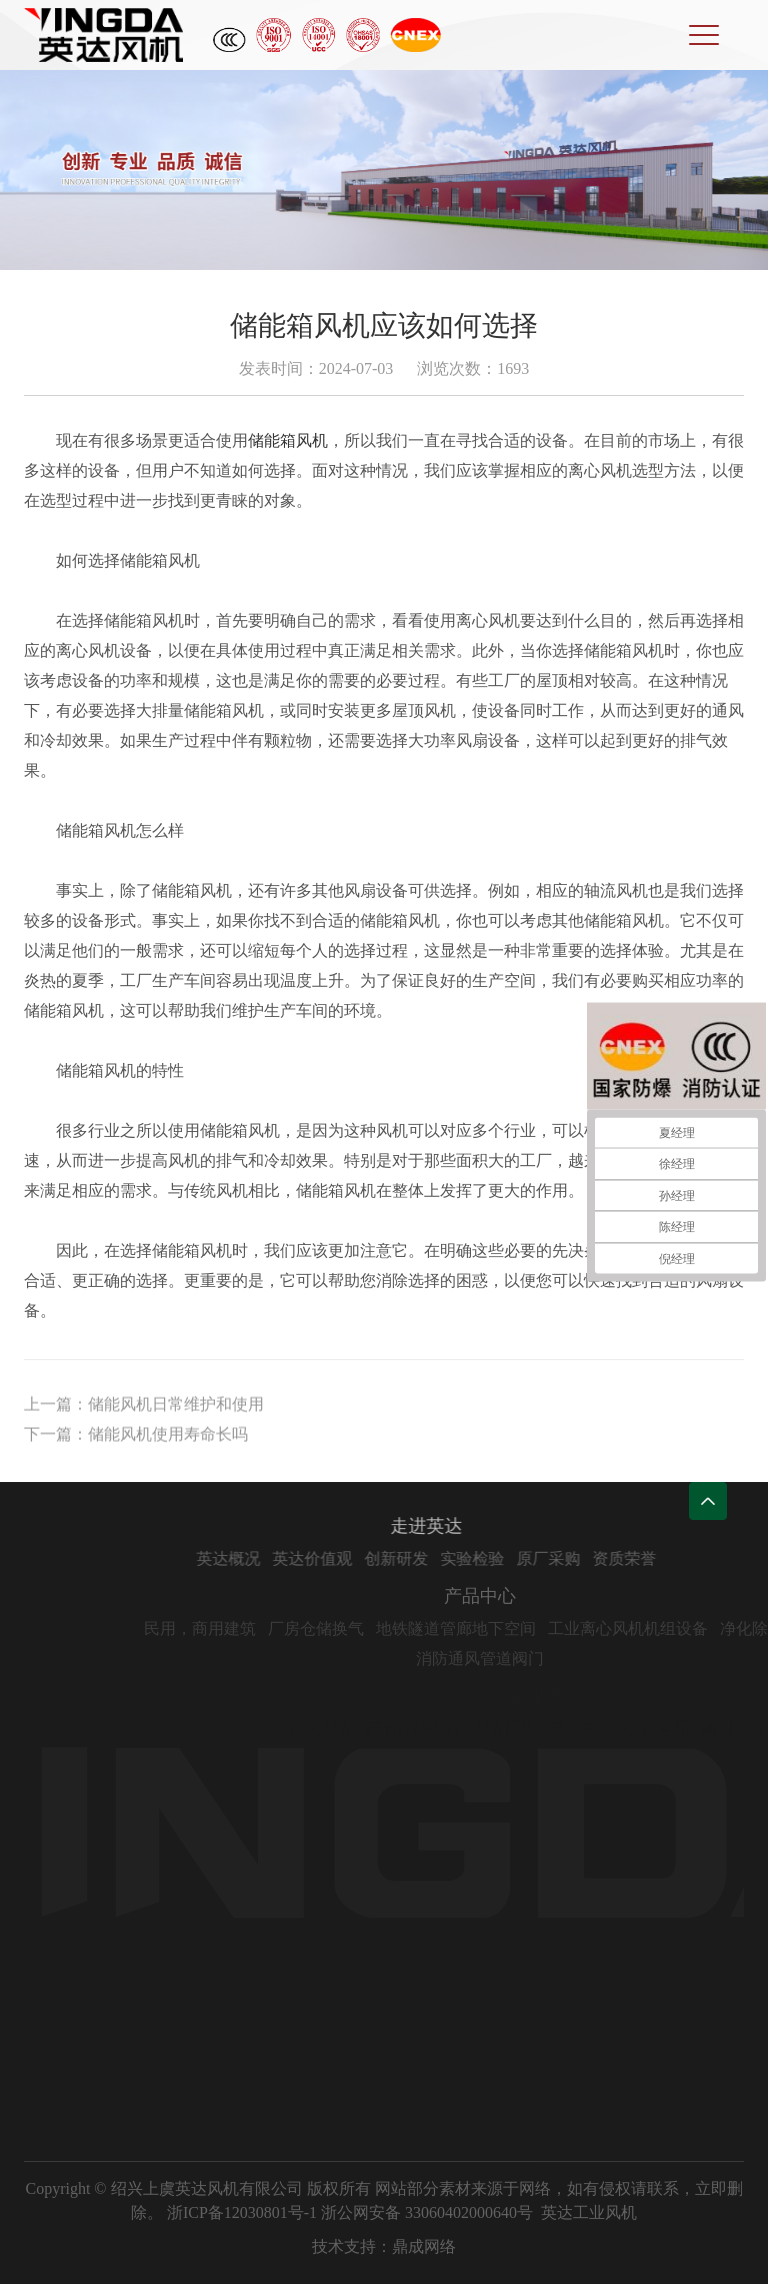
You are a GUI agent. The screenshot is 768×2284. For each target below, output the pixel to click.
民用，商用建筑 (238, 1628)
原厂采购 (581, 1558)
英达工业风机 (589, 2212)
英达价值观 (345, 1558)
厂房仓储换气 (354, 1628)
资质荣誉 (657, 1558)
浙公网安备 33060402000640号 (427, 2212)
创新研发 (429, 1558)
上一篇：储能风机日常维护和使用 (144, 1409)
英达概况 (261, 1558)
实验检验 (505, 1558)
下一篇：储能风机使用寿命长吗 (136, 1439)
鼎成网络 (424, 2246)
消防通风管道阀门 (518, 1658)
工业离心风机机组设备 (666, 1628)
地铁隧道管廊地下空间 (494, 1628)
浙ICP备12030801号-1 (242, 2212)
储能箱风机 (288, 440)
